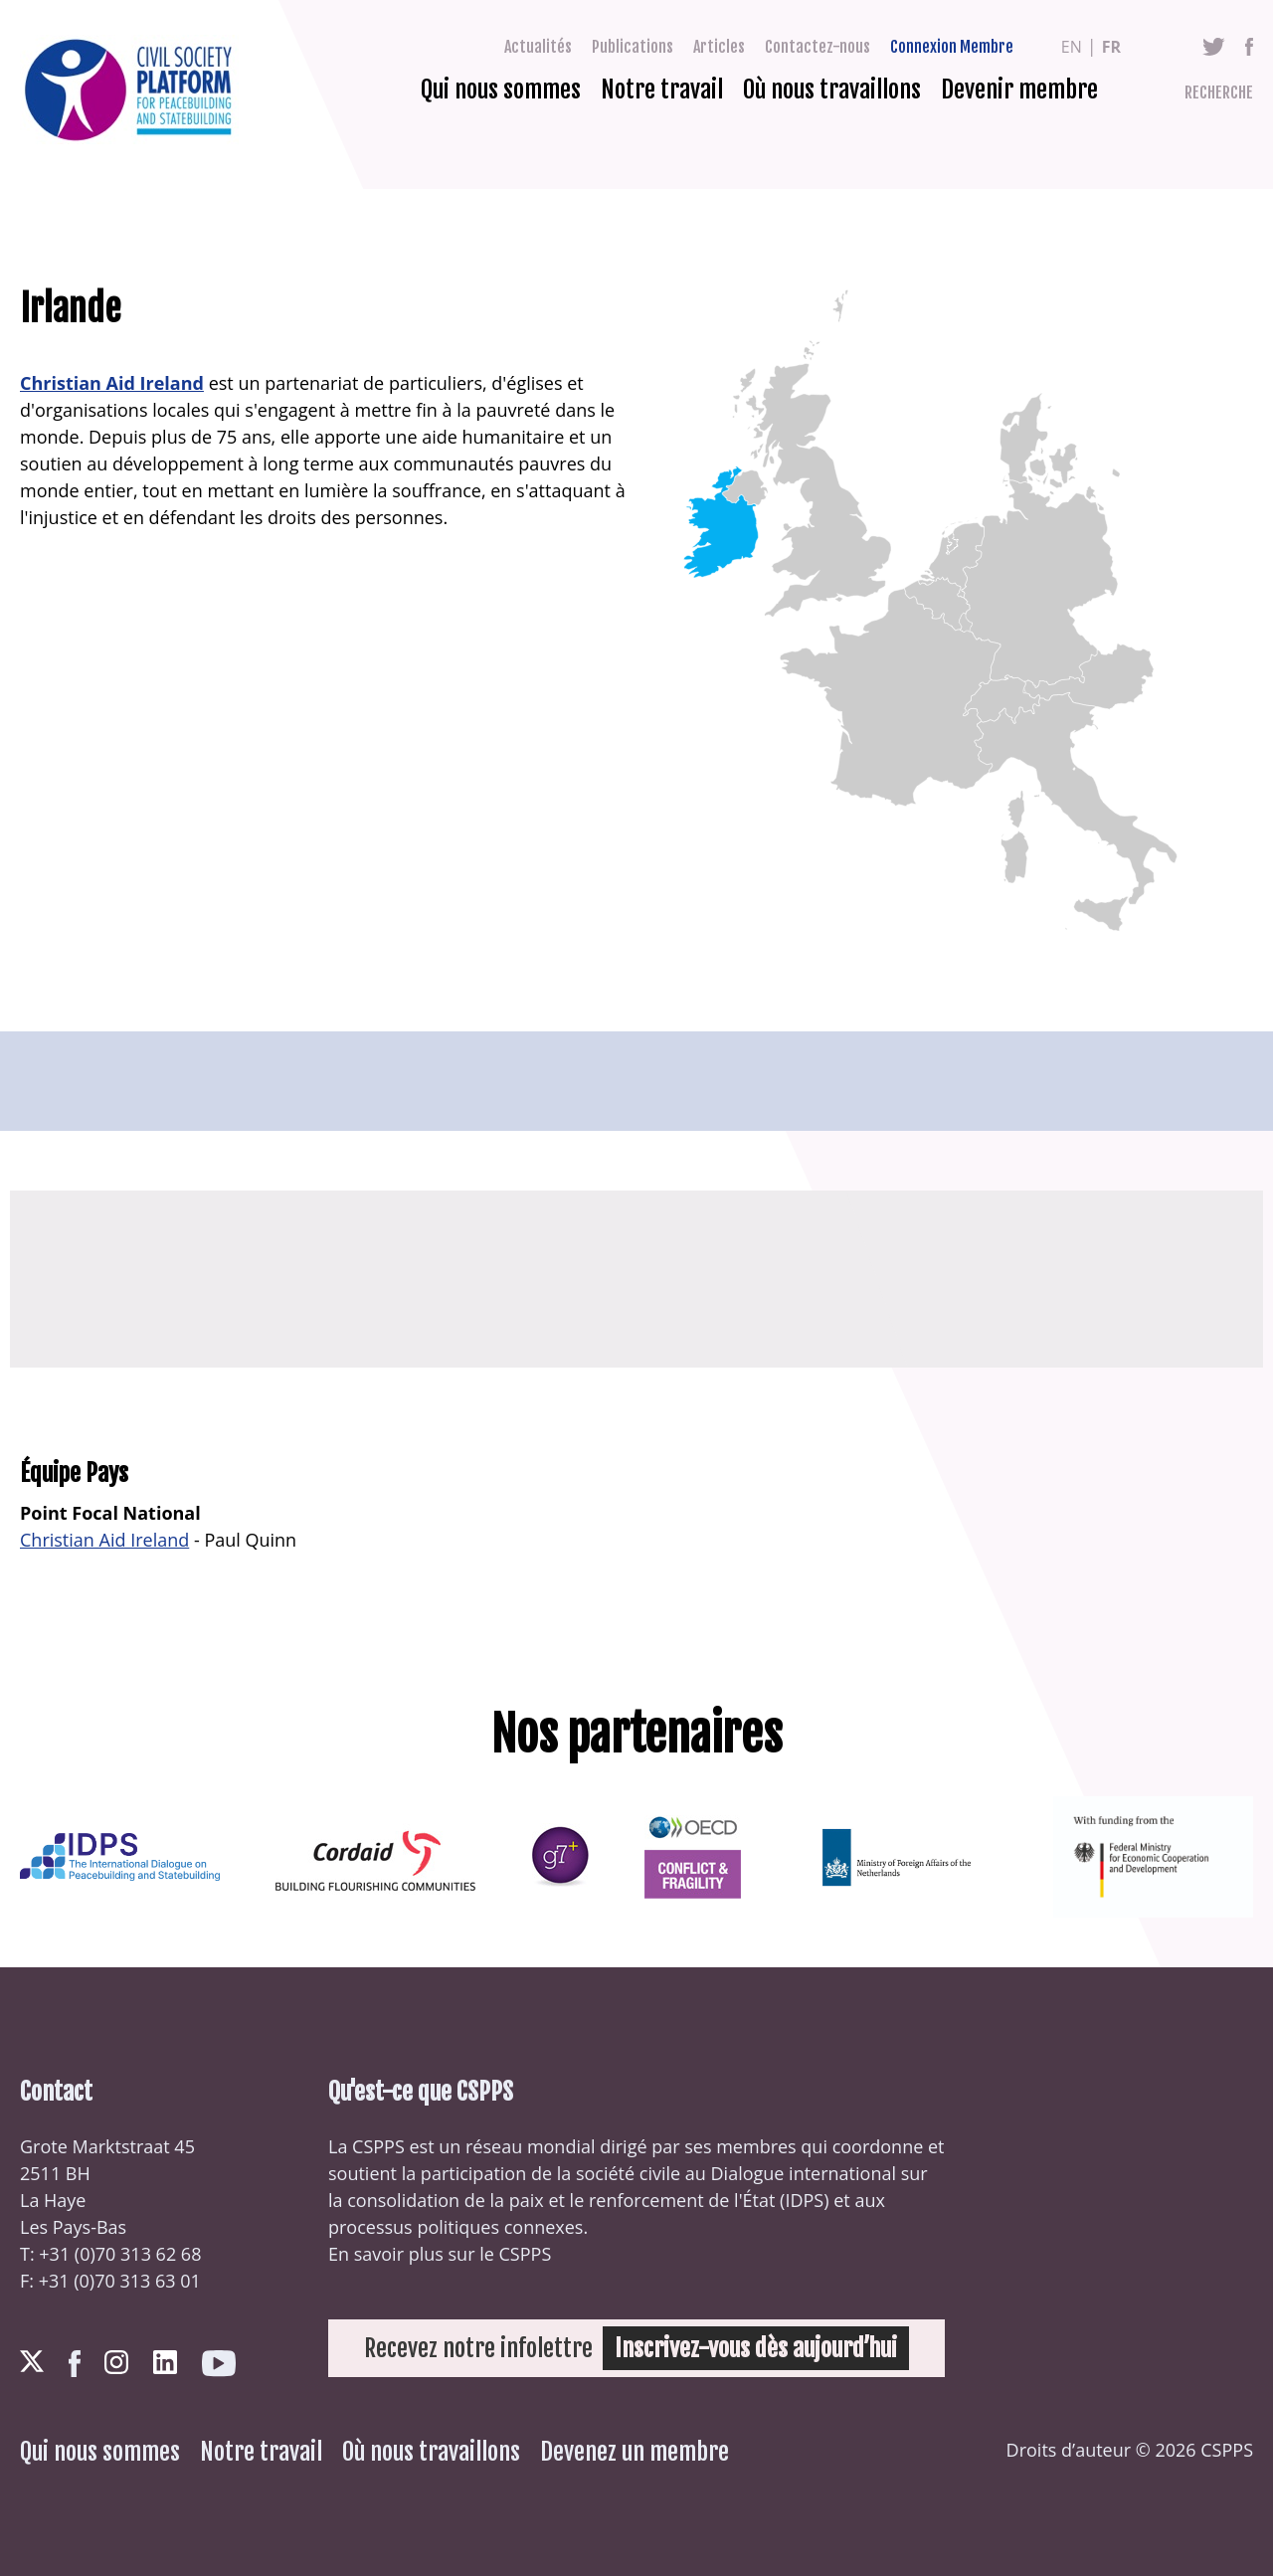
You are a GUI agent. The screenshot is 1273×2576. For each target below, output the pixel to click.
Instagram (116, 2362)
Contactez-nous (817, 47)
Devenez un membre (634, 2452)
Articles (719, 47)
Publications (632, 47)
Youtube (219, 2363)
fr (1111, 47)
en (1071, 47)
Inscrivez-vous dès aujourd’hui (756, 2348)
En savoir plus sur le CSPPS (439, 2254)
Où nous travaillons (832, 89)
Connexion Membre (951, 47)
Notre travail (662, 89)
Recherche (1218, 92)
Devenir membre (1019, 89)
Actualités (538, 47)
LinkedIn (165, 2362)
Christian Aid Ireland (112, 383)
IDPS (804, 2200)
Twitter (1213, 47)
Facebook (1249, 47)
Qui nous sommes (501, 89)
